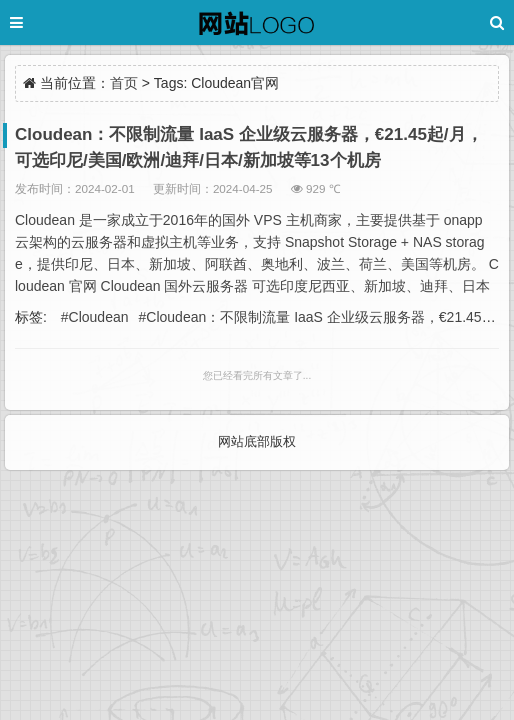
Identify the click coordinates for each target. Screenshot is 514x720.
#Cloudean (95, 317)
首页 (124, 83)
